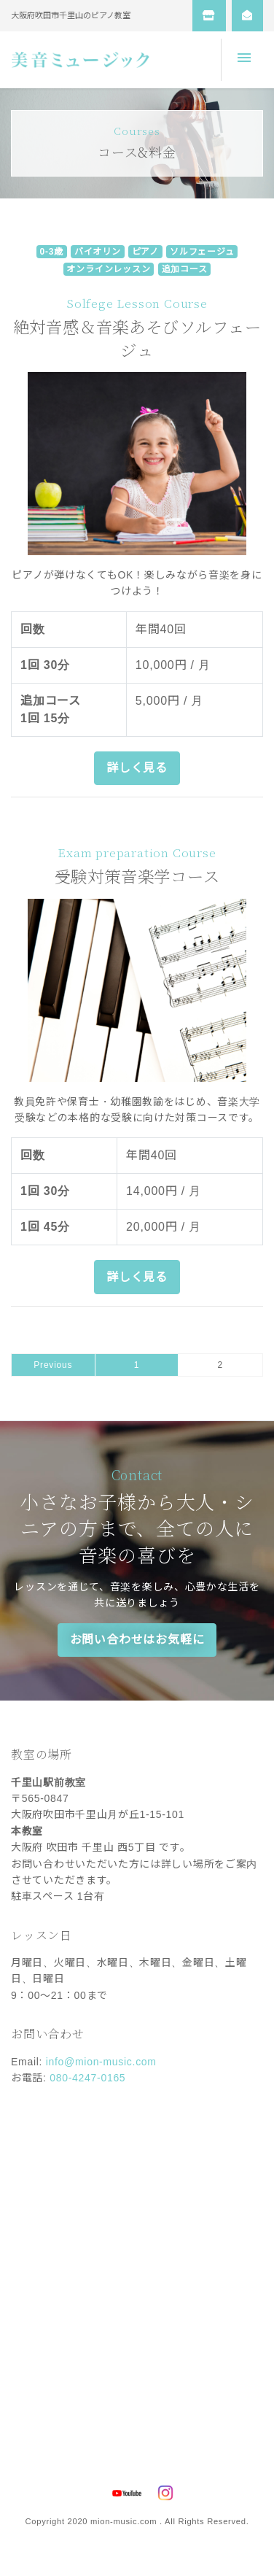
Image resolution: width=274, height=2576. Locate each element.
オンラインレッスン (108, 269)
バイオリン (97, 252)
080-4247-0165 (87, 2078)
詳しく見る (137, 768)
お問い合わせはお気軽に (137, 1639)
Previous (53, 1365)
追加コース (185, 269)
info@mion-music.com (101, 2062)
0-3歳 (51, 252)
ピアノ (145, 252)
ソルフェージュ (202, 252)
